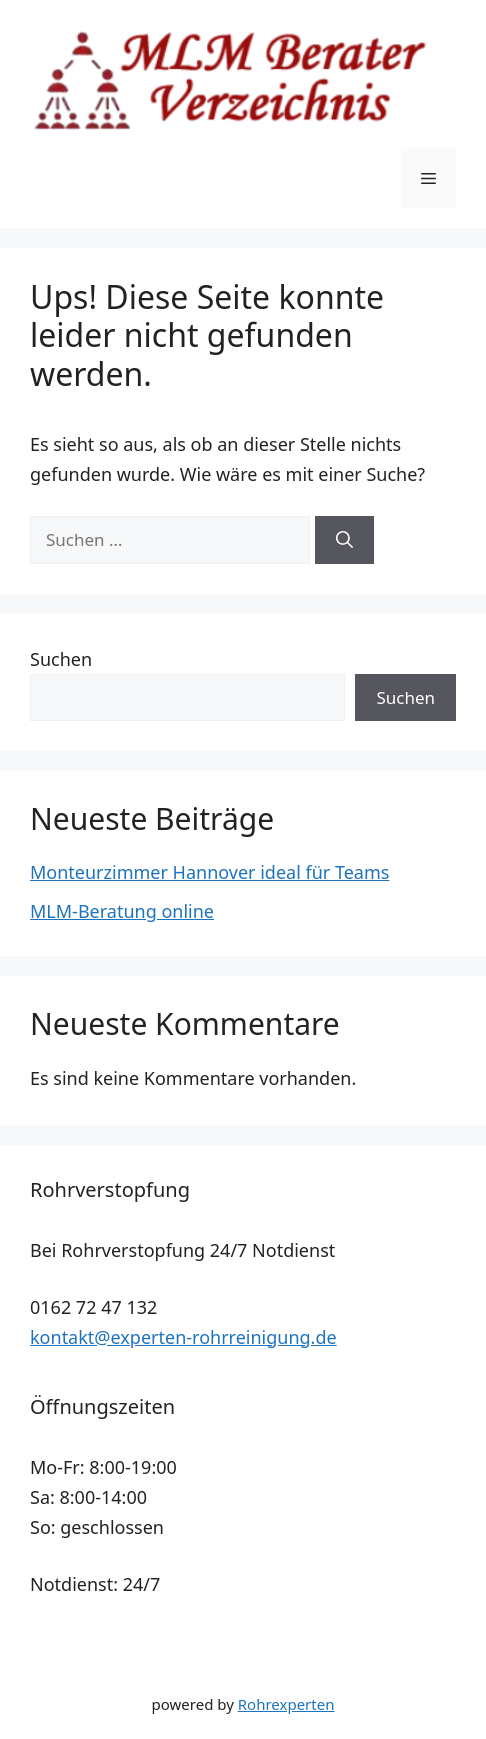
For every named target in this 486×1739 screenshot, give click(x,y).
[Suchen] (344, 540)
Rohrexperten (286, 1704)
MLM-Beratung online (122, 911)
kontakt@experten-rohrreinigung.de (183, 1337)
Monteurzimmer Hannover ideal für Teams (209, 872)
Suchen (61, 659)
